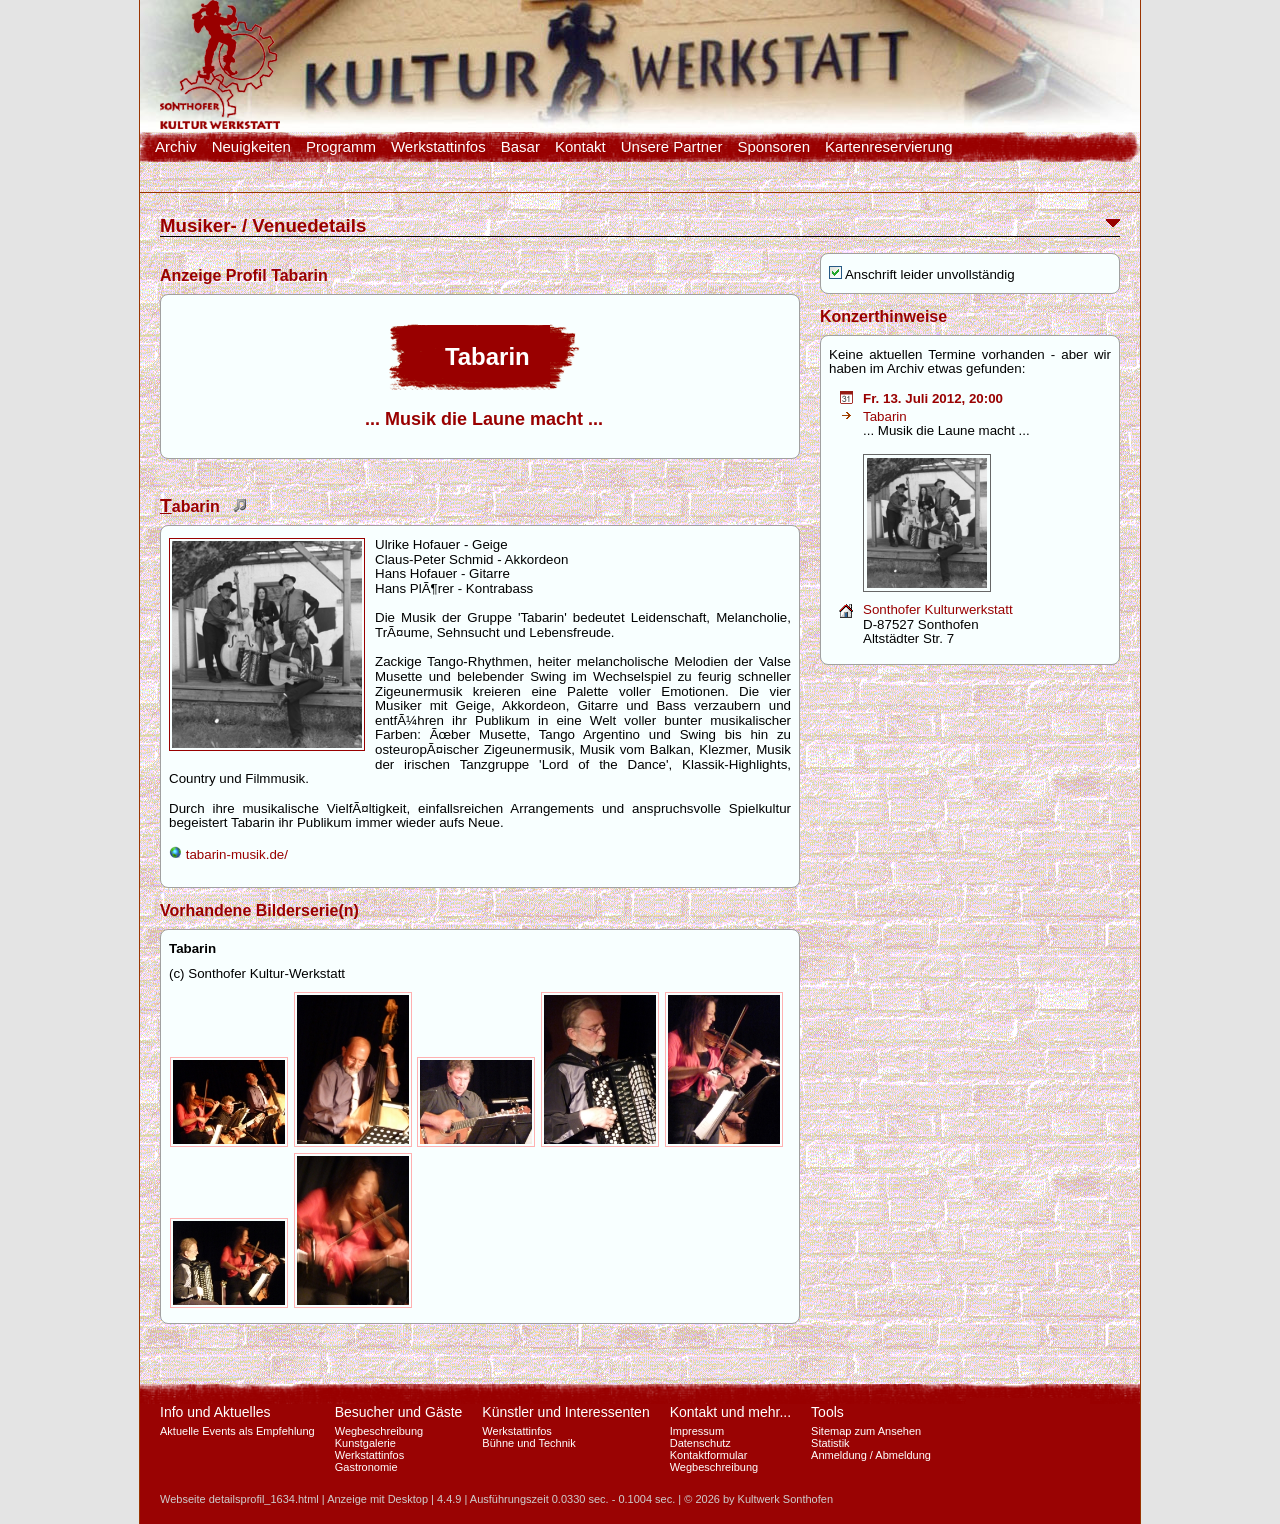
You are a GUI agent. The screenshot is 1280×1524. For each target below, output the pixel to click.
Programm (341, 147)
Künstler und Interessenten (565, 1412)
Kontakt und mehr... (730, 1412)
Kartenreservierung (889, 147)
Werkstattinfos (438, 147)
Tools (827, 1412)
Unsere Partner (672, 147)
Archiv (176, 147)
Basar (520, 147)
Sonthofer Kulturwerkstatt (938, 609)
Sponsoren (773, 147)
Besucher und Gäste (399, 1412)
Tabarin (885, 416)
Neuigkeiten (251, 147)
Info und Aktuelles (215, 1412)
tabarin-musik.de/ (228, 854)
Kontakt (580, 147)
